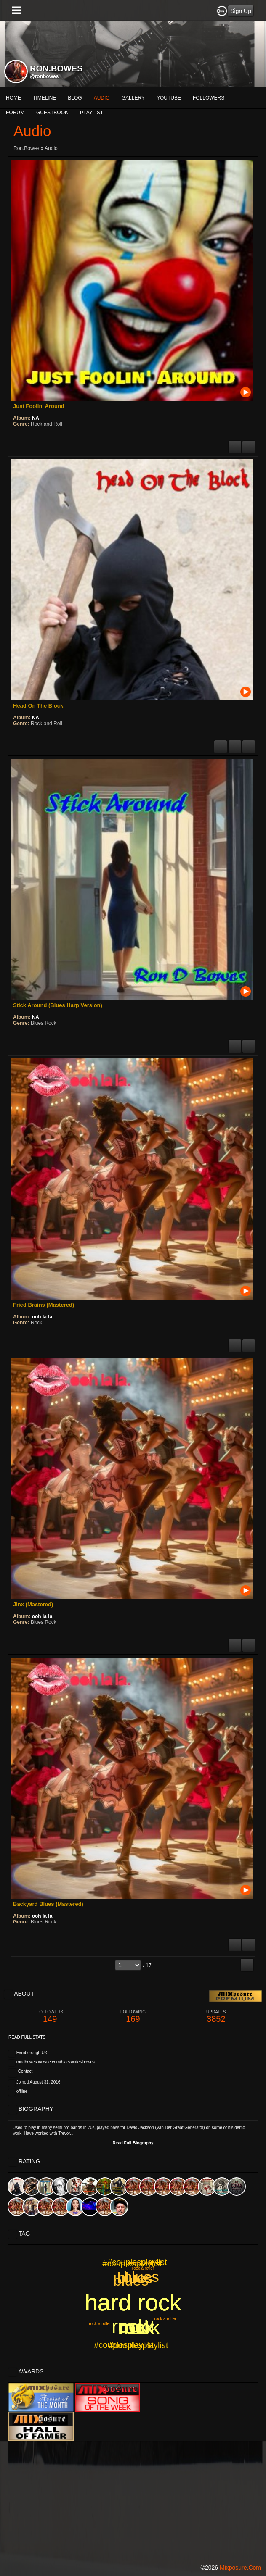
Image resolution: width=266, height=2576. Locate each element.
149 (49, 2016)
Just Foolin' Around (38, 406)
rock (136, 2328)
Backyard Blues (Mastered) (48, 1904)
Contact (25, 2071)
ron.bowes (26, 148)
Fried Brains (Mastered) (43, 1305)
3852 (216, 2016)
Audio (51, 148)
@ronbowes (44, 76)
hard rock (133, 2302)
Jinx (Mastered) (33, 1604)
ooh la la (42, 1317)
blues (131, 2280)
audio (102, 98)
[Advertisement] (133, 2499)
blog (75, 98)
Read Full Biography (132, 2143)
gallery (133, 98)
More (167, 98)
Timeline (44, 98)
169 (132, 2016)
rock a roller (100, 2323)
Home (13, 98)
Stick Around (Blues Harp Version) (57, 1005)
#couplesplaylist (132, 2263)
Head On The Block (38, 706)
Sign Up (240, 11)
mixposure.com (240, 2567)
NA (35, 418)
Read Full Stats (26, 2037)
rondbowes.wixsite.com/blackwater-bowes (55, 2062)
